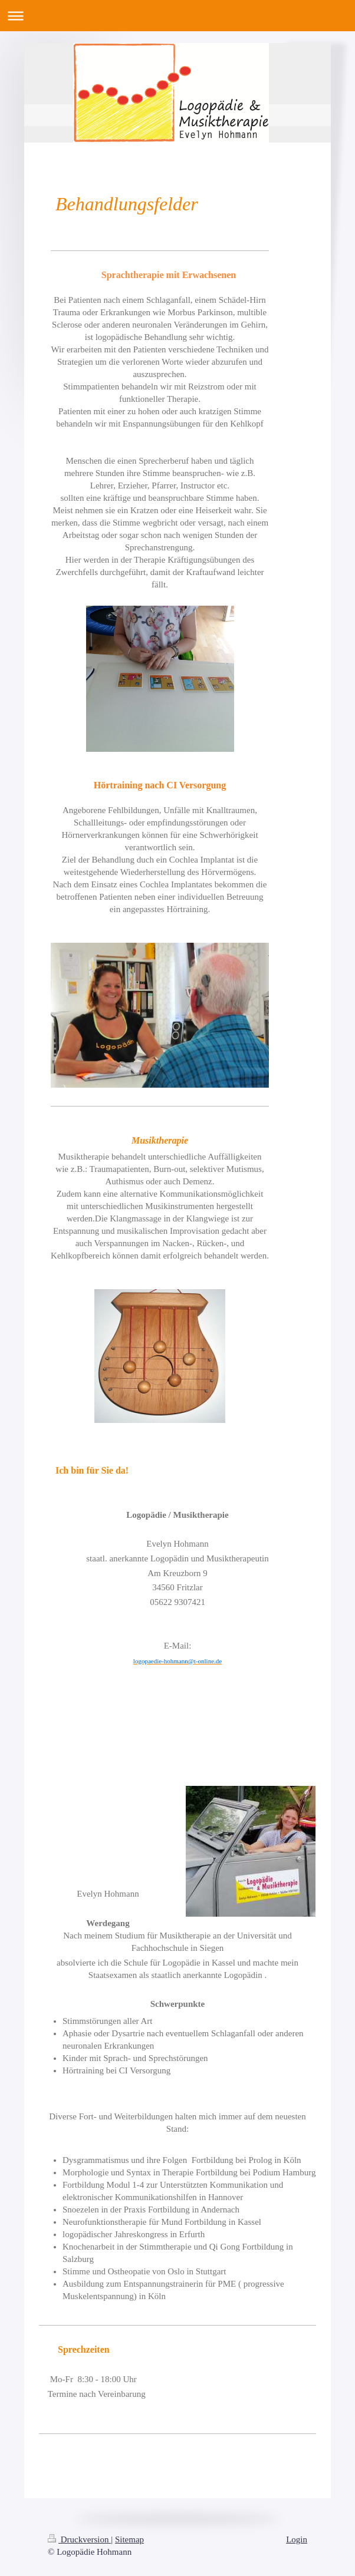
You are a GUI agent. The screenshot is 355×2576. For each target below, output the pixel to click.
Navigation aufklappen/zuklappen (177, 15)
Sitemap (129, 2539)
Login (296, 2539)
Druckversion (79, 2539)
